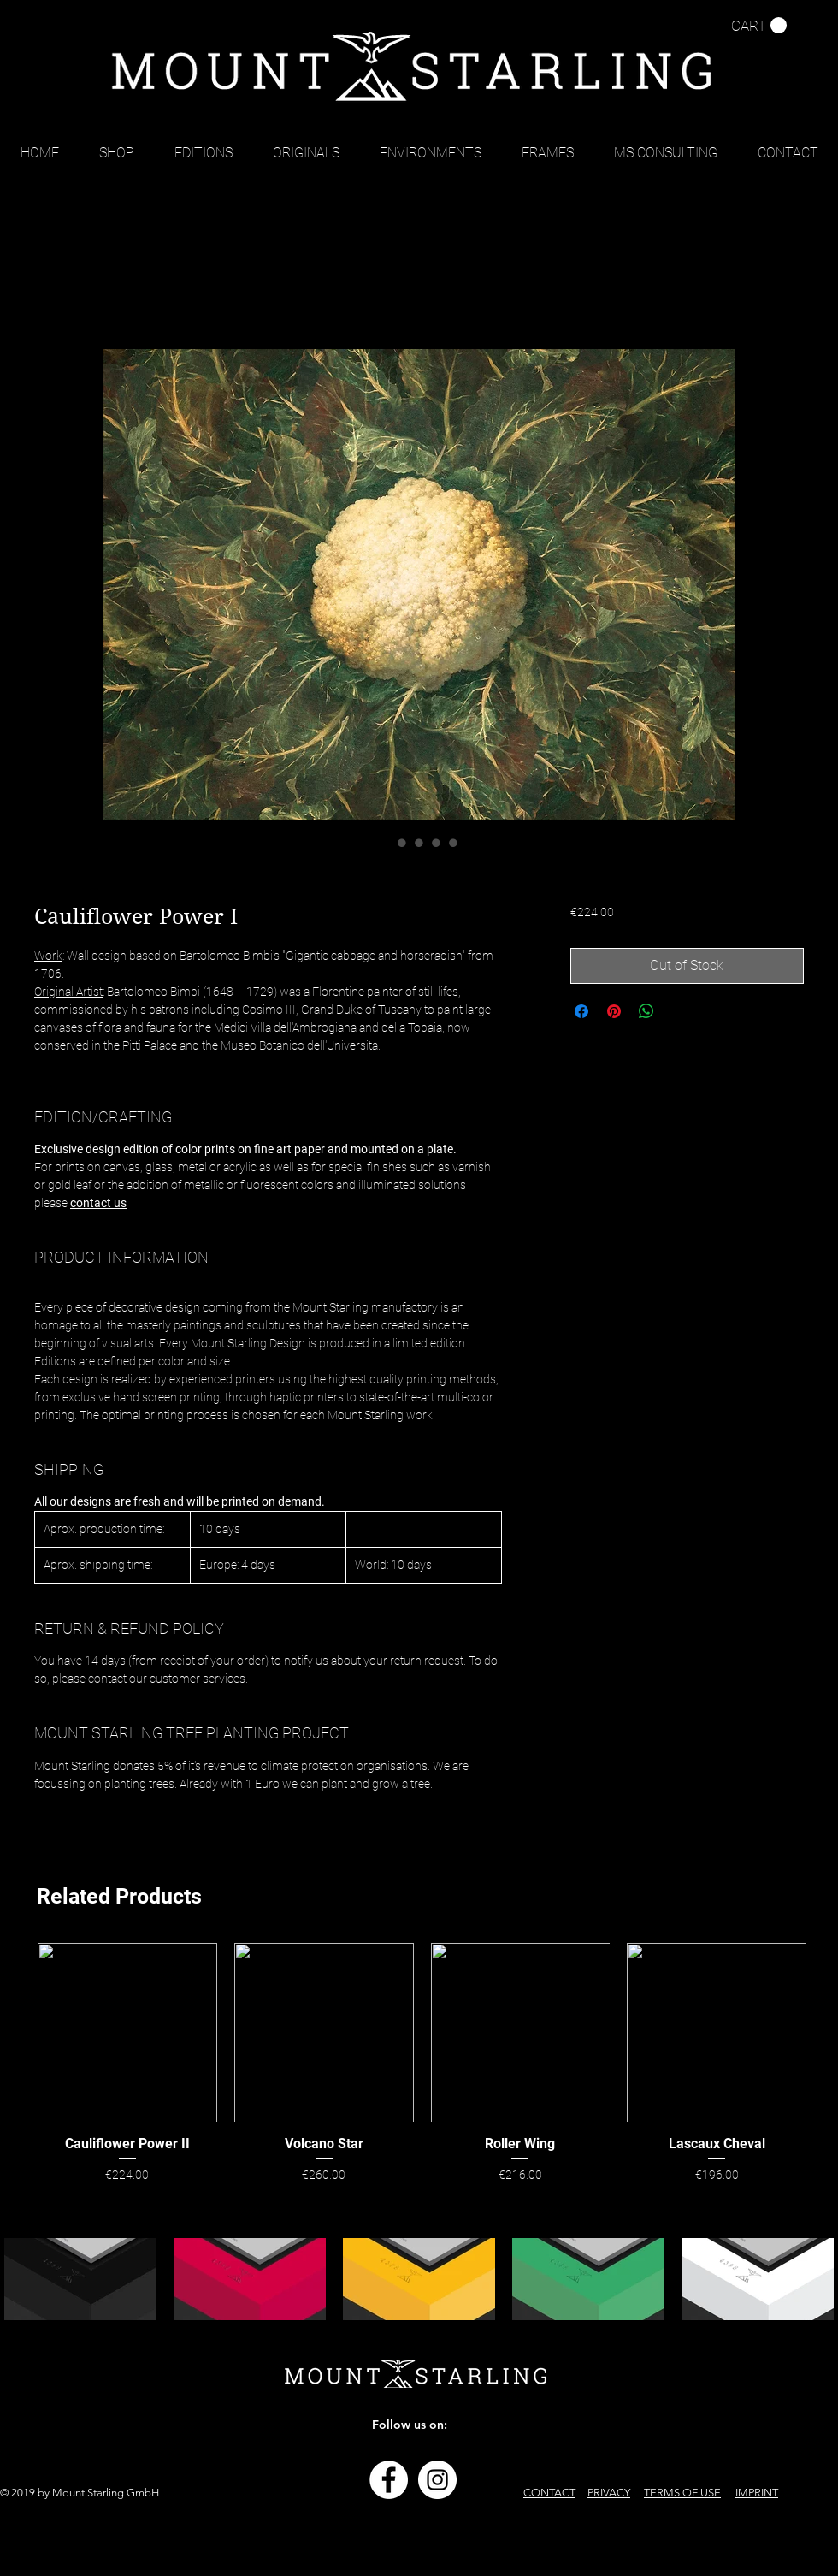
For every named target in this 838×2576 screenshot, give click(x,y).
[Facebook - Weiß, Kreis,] (388, 2480)
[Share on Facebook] (581, 1011)
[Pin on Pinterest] (614, 1011)
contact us (98, 1203)
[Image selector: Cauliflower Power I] (384, 842)
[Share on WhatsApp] (646, 1011)
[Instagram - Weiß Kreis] (437, 2480)
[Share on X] (679, 1011)
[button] (759, 25)
